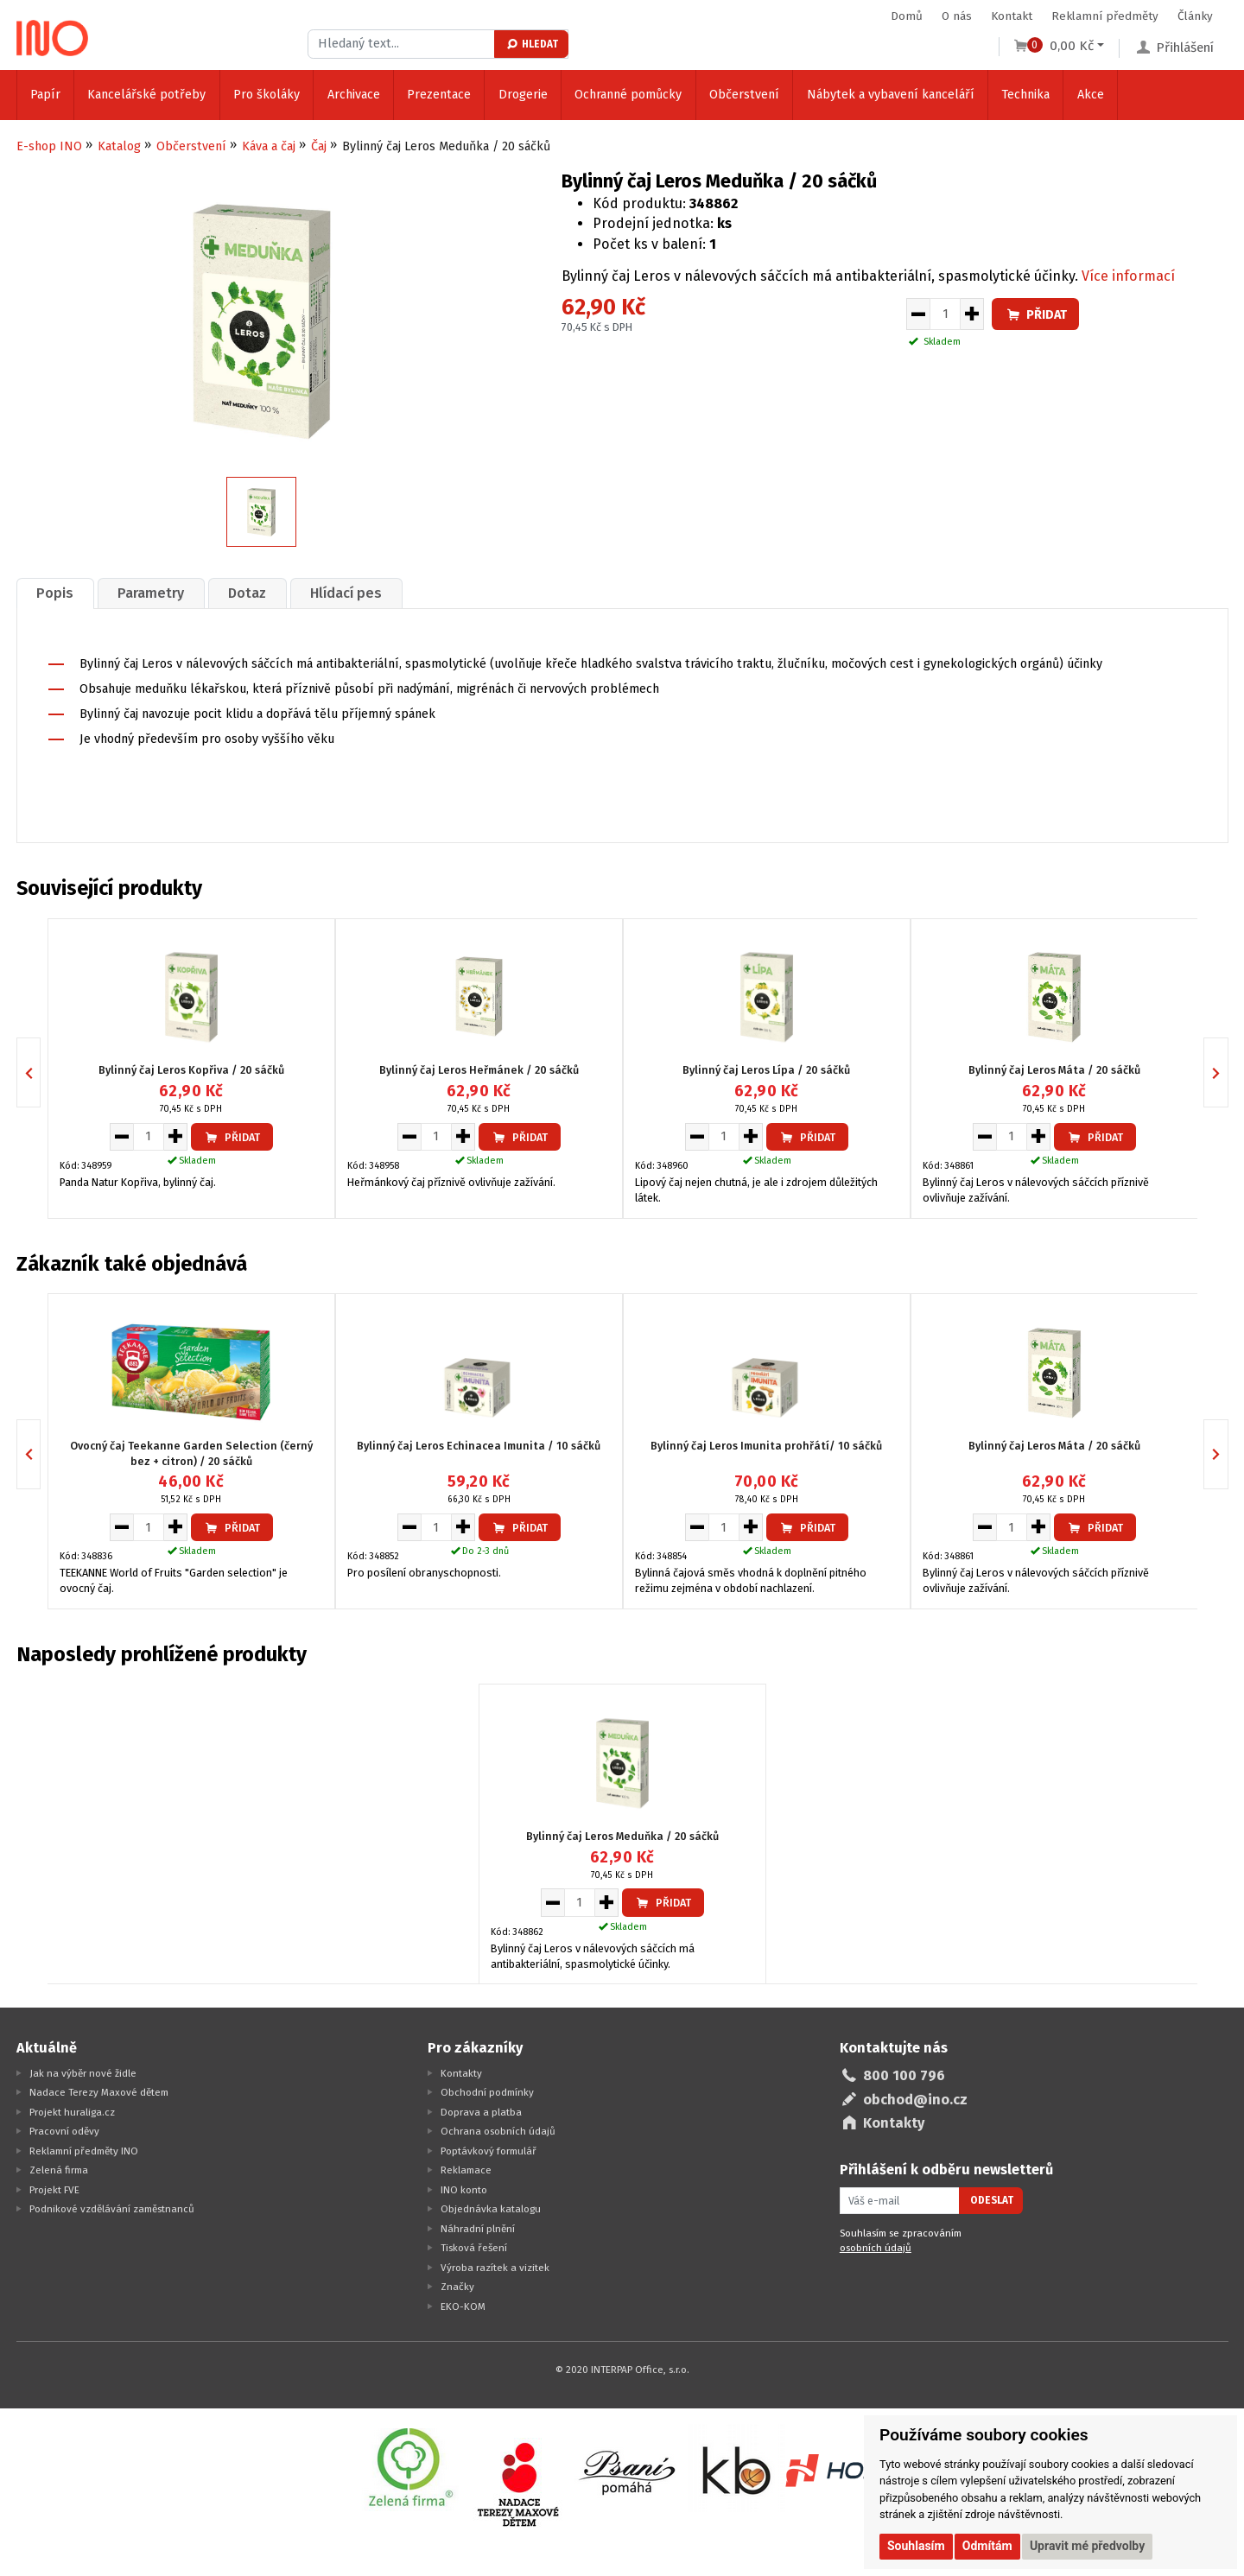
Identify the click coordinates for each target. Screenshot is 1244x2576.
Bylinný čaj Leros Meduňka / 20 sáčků (622, 1836)
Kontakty (461, 2073)
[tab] (55, 593)
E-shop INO (49, 146)
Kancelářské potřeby (146, 94)
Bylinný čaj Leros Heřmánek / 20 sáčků (479, 1069)
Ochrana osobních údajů (498, 2131)
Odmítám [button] (987, 2546)
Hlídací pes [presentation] (346, 593)
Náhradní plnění (478, 2229)
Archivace (353, 94)
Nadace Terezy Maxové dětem (98, 2092)
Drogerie (523, 94)
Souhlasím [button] (916, 2546)
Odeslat (991, 2200)
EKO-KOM (463, 2306)
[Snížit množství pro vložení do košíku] (918, 314)
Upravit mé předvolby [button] (1087, 2546)
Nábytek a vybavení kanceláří (890, 94)
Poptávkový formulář (488, 2151)
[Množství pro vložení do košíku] (945, 314)
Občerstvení (744, 94)
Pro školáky (266, 94)
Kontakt (1011, 16)
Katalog (119, 146)
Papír (45, 94)
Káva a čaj (268, 146)
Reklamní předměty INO (83, 2151)
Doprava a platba (481, 2112)
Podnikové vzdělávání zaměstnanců (111, 2209)
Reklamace (466, 2170)
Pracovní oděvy (64, 2131)
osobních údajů (875, 2248)
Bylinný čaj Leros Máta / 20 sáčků (1054, 1069)
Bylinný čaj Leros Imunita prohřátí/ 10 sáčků (766, 1445)
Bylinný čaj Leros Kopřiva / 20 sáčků (191, 1069)
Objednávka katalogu (491, 2209)
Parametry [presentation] (150, 593)
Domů (907, 16)
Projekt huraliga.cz (72, 2112)
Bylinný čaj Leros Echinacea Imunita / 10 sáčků (478, 1445)
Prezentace (439, 94)
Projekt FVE (54, 2190)
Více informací (1128, 276)
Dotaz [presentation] (247, 593)
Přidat (1036, 315)
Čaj (319, 146)
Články (1195, 16)
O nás (957, 16)
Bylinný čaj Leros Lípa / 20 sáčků (766, 1069)
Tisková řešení (474, 2248)
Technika (1025, 94)
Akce (1090, 94)
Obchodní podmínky (487, 2092)
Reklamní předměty (1104, 16)
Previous (40, 1072)
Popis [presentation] (54, 593)
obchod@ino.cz (915, 2099)
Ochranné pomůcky (628, 94)
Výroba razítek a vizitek (495, 2268)
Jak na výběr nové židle (82, 2073)
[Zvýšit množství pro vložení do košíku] (972, 314)
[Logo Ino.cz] (52, 38)
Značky (457, 2287)
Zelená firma (58, 2170)
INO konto (464, 2190)
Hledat (531, 44)
